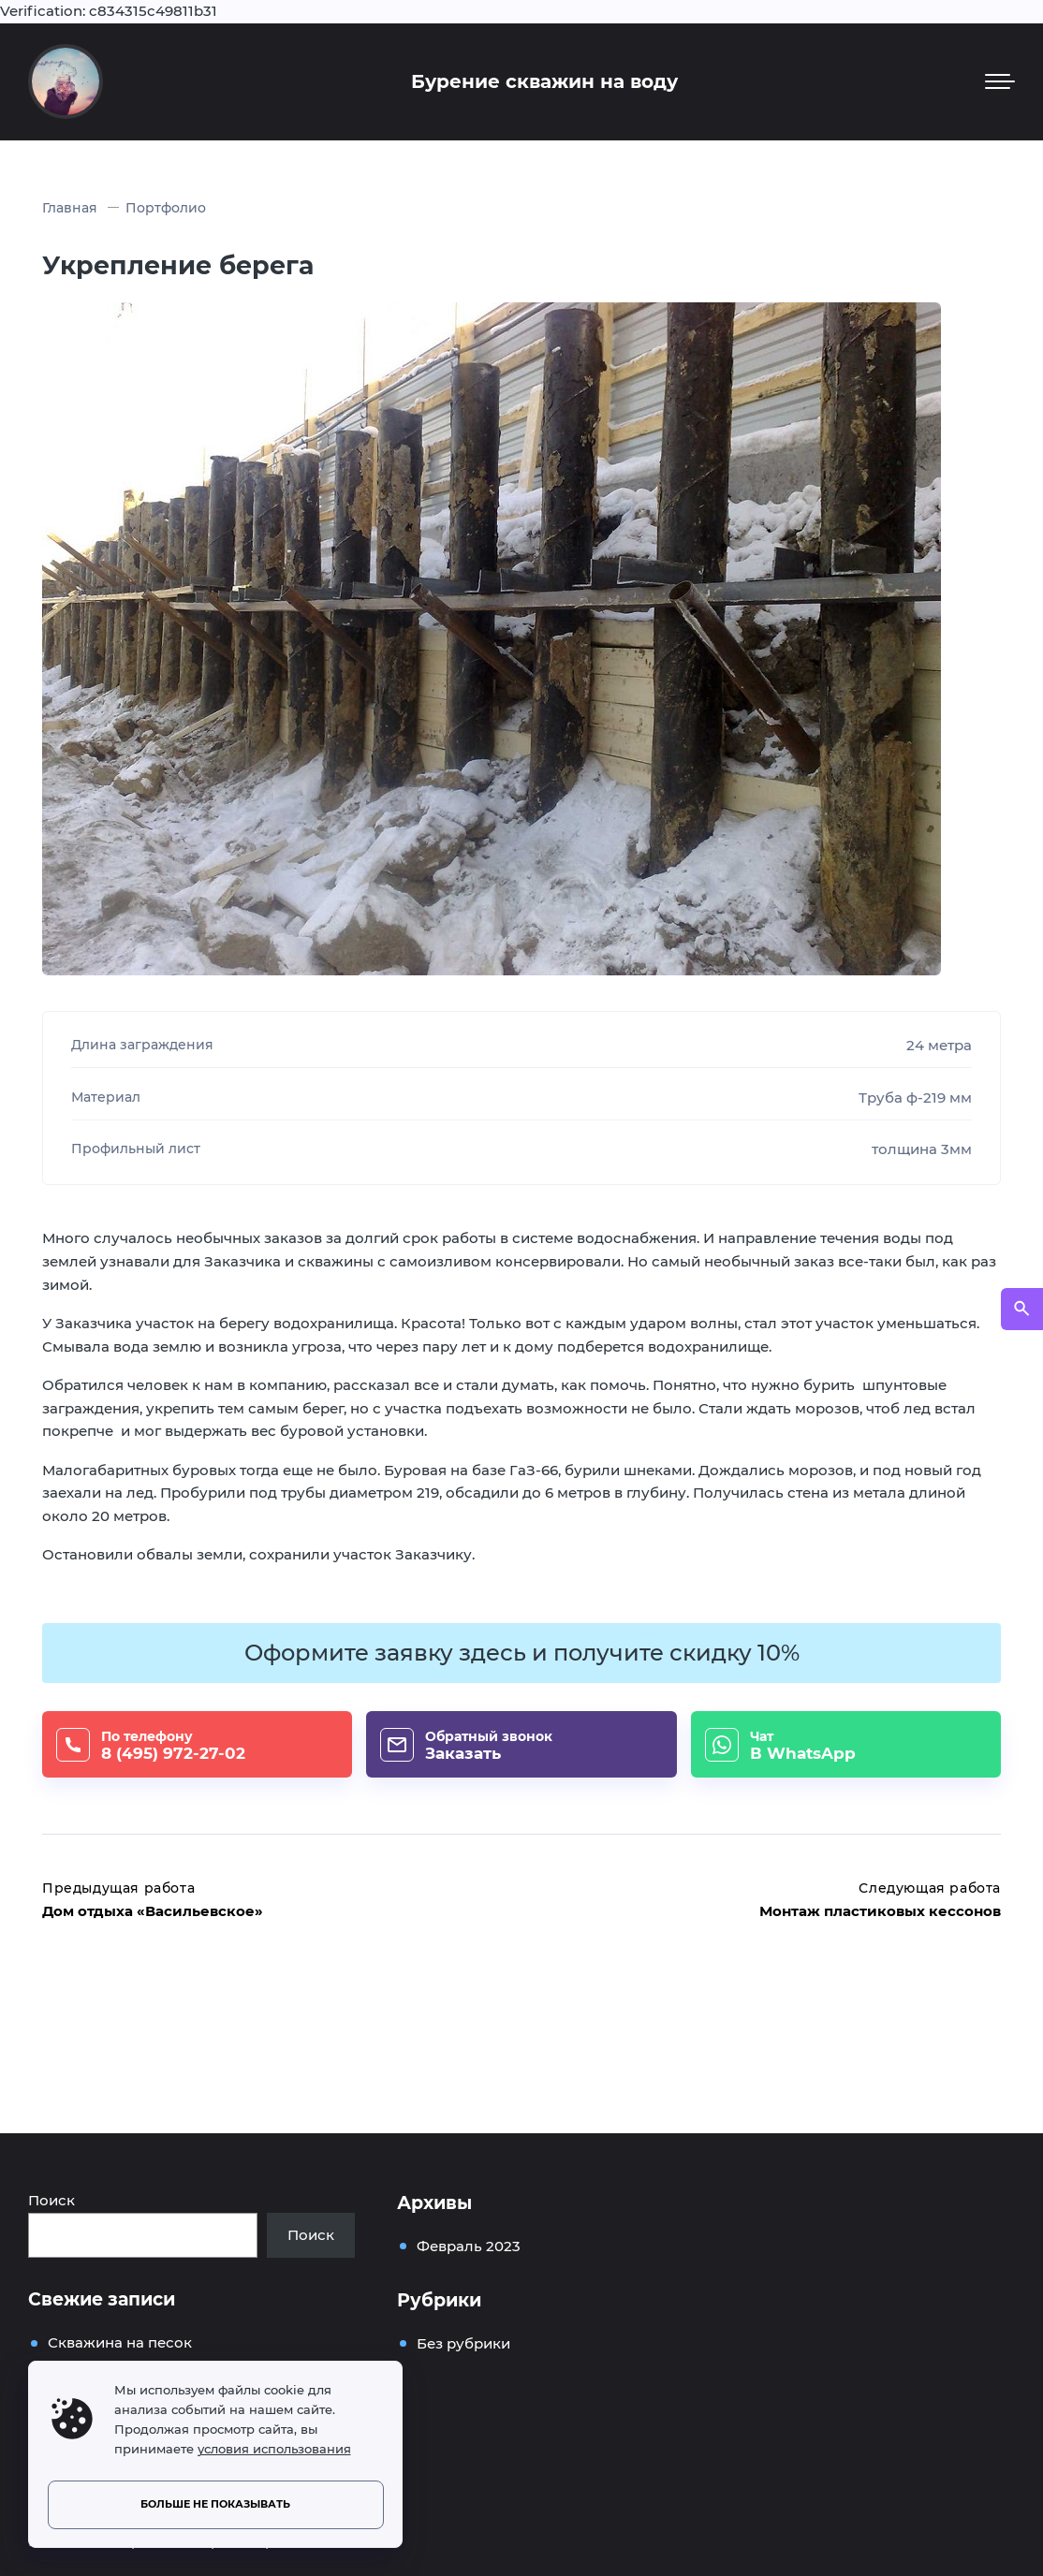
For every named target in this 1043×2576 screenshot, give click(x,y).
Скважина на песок (120, 2342)
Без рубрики (463, 2343)
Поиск (51, 2200)
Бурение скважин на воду (544, 81)
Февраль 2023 (469, 2246)
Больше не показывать (215, 2504)
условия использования (274, 2449)
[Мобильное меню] (1000, 81)
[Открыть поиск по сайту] (1022, 1309)
